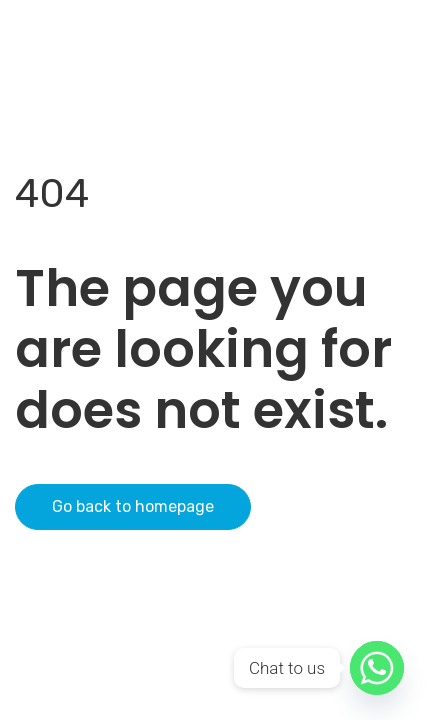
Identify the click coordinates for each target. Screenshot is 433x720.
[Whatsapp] (377, 668)
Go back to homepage (133, 506)
